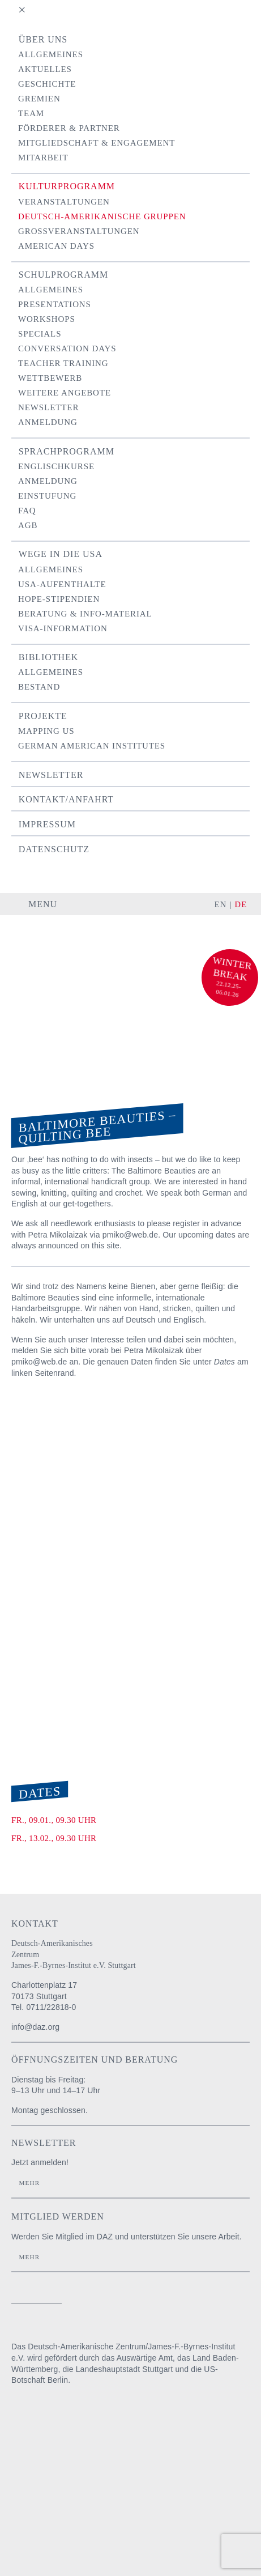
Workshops (46, 319)
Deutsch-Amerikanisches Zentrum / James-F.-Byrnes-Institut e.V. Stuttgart (59, 947)
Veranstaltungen (64, 201)
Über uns (43, 39)
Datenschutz (54, 849)
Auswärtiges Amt (38, 2413)
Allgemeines (50, 54)
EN (221, 904)
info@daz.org (35, 2026)
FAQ (27, 510)
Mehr (29, 2182)
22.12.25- (228, 984)
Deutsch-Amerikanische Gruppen (102, 216)
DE (240, 904)
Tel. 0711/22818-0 (43, 2007)
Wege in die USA (60, 554)
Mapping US (46, 731)
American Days (56, 245)
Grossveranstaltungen (79, 231)
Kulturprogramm (67, 186)
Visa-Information (63, 628)
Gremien (39, 98)
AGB (27, 525)
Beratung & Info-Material (85, 613)
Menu (42, 904)
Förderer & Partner (69, 128)
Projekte (43, 716)
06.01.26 (227, 993)
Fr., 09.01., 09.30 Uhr (53, 1820)
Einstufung (47, 495)
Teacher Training (63, 363)
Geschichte (47, 83)
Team (31, 113)
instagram (186, 2301)
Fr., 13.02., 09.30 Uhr (53, 1838)
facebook (206, 2301)
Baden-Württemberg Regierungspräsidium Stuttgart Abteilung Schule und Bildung (41, 2450)
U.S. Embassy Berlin (31, 2524)
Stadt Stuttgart (27, 2487)
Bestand (39, 686)
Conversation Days (67, 348)
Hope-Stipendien (59, 598)
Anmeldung (48, 422)
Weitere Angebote (64, 392)
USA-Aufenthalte (62, 584)
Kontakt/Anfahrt (66, 799)
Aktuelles (45, 69)
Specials (39, 333)
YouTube (235, 2301)
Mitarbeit (43, 157)
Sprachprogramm (66, 451)
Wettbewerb (50, 377)
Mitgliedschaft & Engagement (96, 142)
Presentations (54, 304)
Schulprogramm (63, 274)
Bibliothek (49, 657)
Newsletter (48, 407)
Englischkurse (56, 466)
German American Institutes (91, 745)
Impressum (47, 824)
